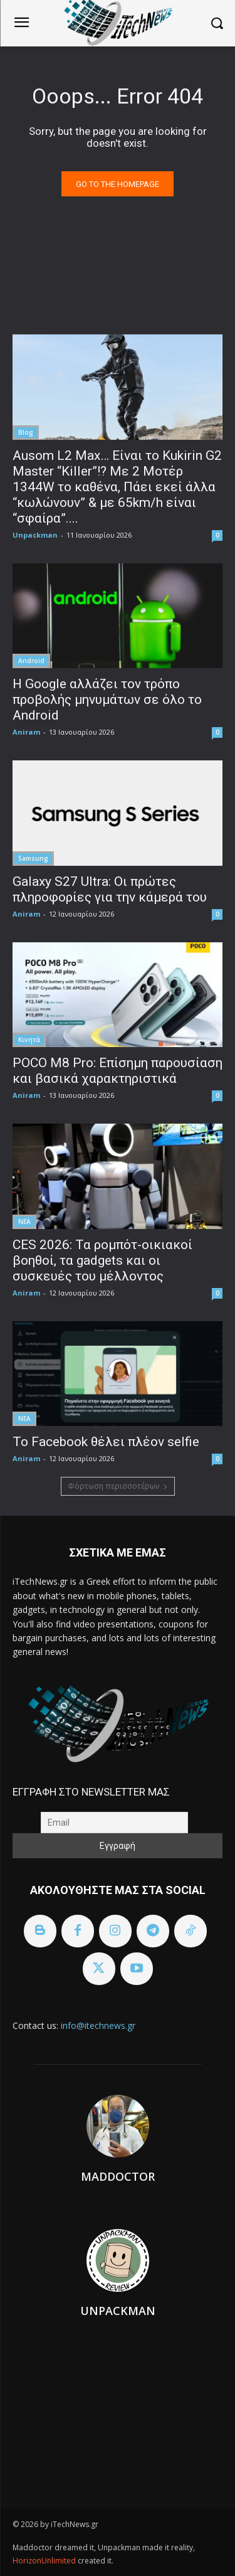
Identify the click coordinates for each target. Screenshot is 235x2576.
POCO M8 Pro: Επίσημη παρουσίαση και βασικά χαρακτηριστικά (117, 1070)
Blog (25, 432)
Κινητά (29, 1039)
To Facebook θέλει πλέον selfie (106, 1441)
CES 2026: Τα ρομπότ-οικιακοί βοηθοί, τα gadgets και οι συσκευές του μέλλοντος (102, 1260)
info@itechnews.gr (98, 2025)
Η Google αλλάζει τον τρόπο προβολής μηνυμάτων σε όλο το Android (107, 699)
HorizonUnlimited (45, 2560)
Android (31, 660)
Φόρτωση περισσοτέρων (118, 1486)
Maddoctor (118, 2176)
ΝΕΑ (24, 1221)
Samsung (33, 858)
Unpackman (35, 535)
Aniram (26, 732)
